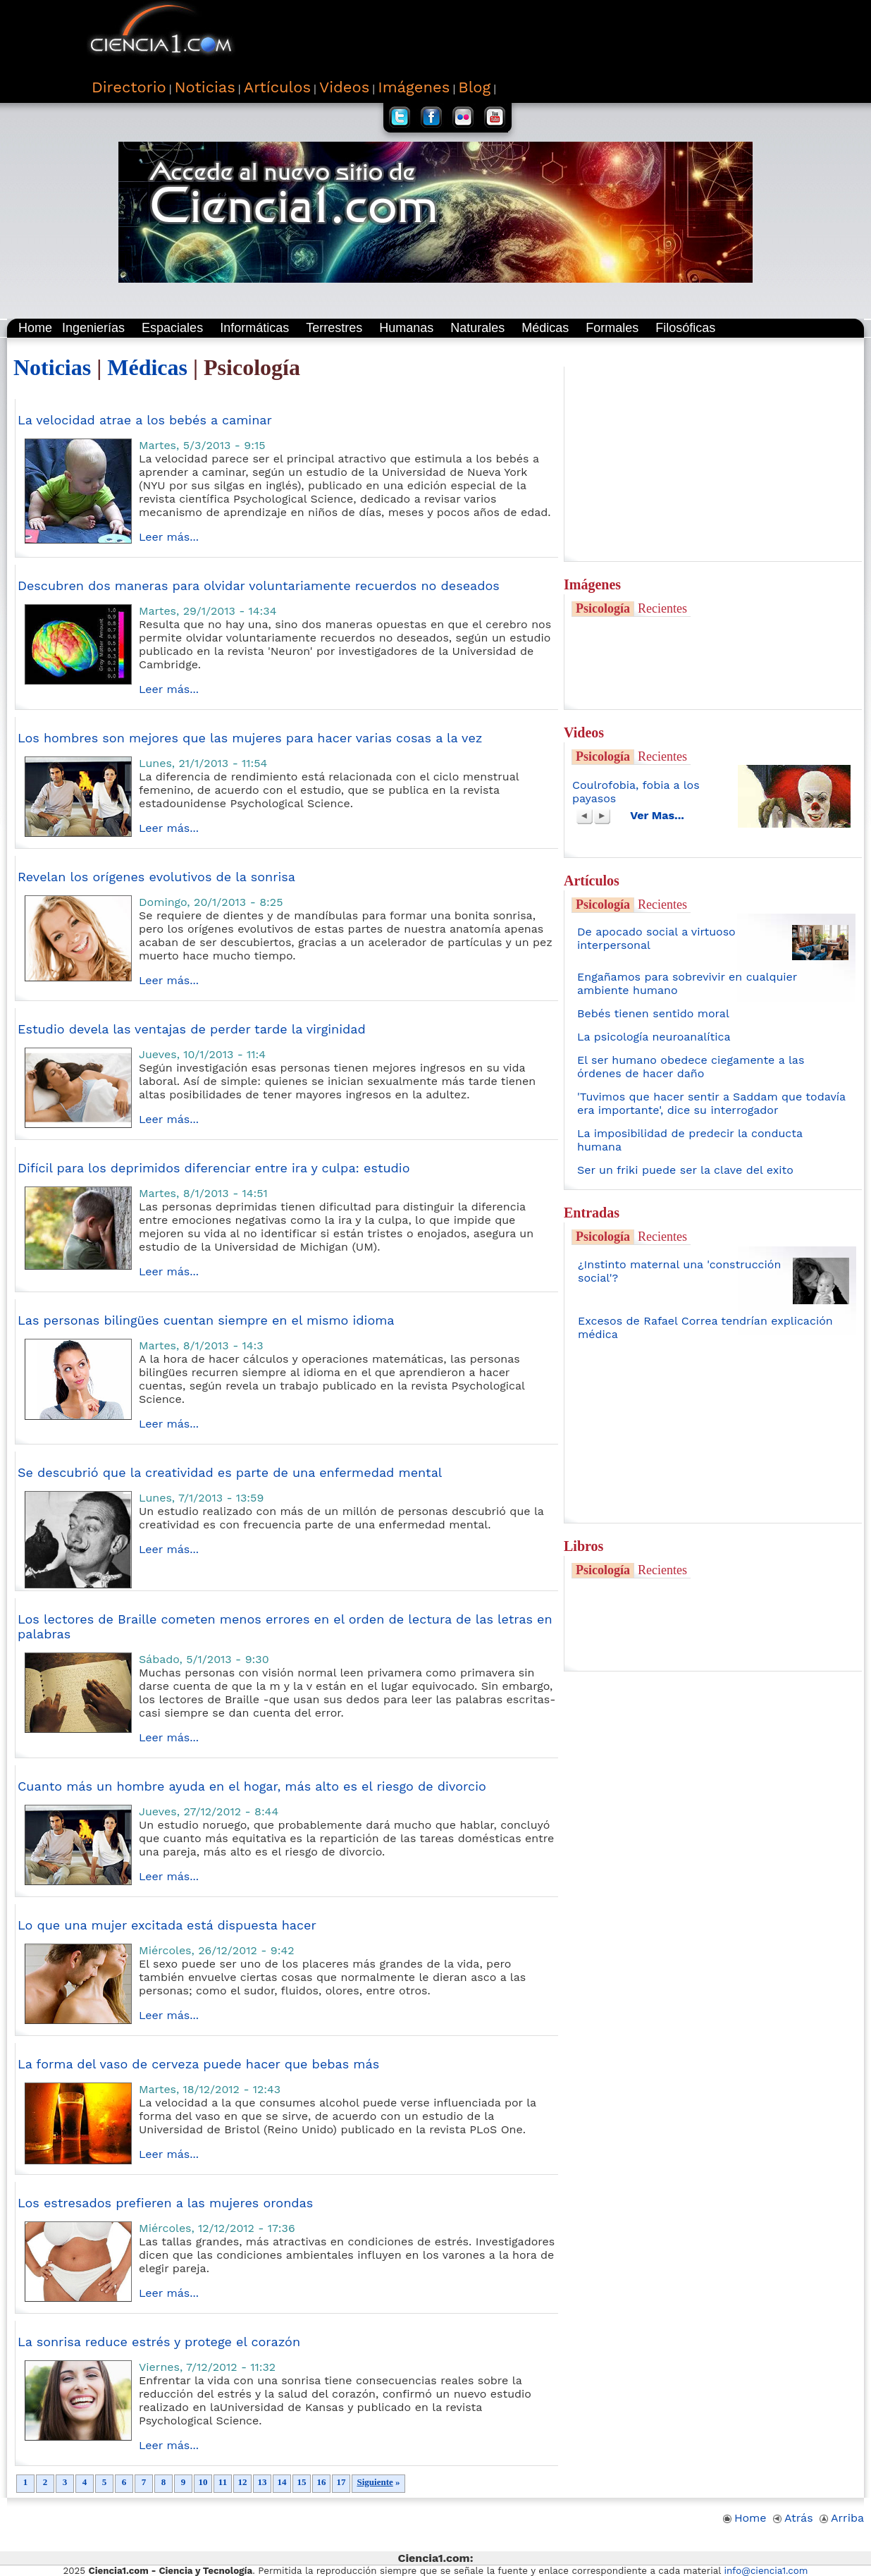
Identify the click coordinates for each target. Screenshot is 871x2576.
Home (35, 328)
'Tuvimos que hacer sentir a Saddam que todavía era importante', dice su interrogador (711, 1103)
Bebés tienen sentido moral (653, 1013)
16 (321, 2482)
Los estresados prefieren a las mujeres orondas (165, 2202)
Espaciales (172, 328)
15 (302, 2482)
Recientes (662, 608)
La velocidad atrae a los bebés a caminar (145, 419)
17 (341, 2482)
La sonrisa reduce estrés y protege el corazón (159, 2341)
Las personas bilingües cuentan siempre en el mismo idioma (206, 1320)
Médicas (545, 328)
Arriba (842, 2518)
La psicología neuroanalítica (653, 1036)
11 (223, 2482)
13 (262, 2482)
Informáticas (254, 328)
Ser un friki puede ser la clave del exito (685, 1170)
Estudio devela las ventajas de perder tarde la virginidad (192, 1029)
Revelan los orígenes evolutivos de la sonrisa (156, 876)
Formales (612, 328)
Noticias (52, 367)
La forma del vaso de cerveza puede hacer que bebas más (198, 2063)
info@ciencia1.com (766, 2570)
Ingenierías (93, 328)
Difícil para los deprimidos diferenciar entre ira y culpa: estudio (213, 1167)
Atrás (793, 2518)
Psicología (603, 608)
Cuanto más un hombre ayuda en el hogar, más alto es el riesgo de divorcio (252, 1786)
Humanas (406, 328)
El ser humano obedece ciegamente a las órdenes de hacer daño (690, 1066)
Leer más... (169, 537)
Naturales (477, 328)
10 (203, 2482)
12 (242, 2482)
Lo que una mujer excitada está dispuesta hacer (167, 1925)
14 (282, 2482)
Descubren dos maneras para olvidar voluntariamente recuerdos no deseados (259, 585)
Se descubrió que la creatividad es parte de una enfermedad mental (230, 1472)
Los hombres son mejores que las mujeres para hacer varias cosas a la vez (250, 737)
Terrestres (334, 328)
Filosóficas (685, 328)
